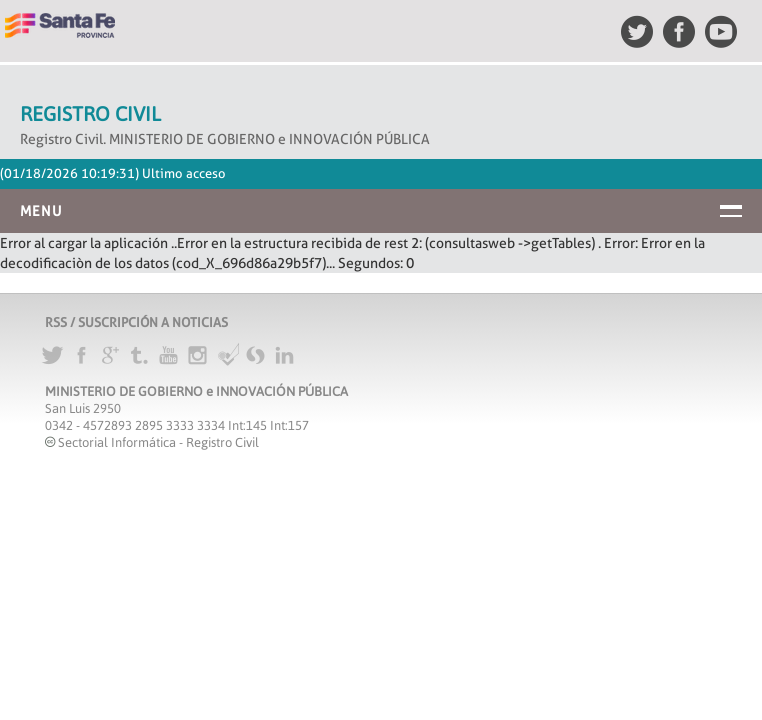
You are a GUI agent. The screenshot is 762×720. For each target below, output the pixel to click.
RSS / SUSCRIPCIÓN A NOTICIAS (136, 322)
